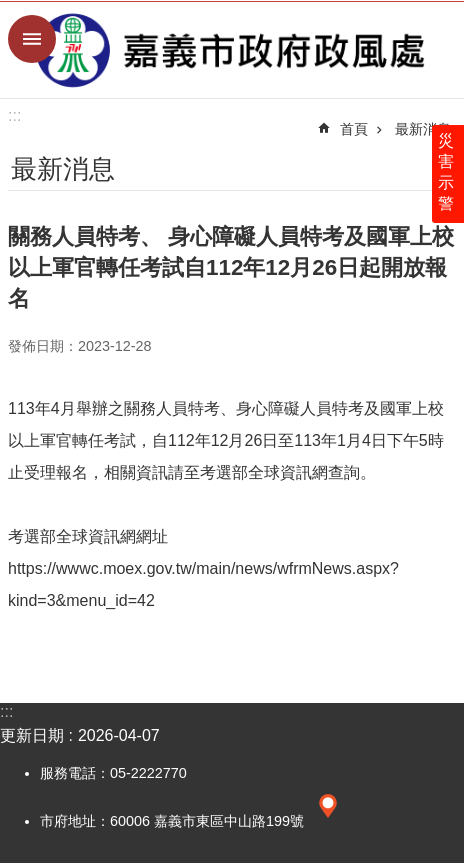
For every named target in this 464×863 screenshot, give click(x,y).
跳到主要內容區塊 (10, 10)
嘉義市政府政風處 (232, 50)
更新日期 (32, 735)
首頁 (354, 129)
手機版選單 (32, 39)
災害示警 (446, 172)
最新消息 (423, 129)
